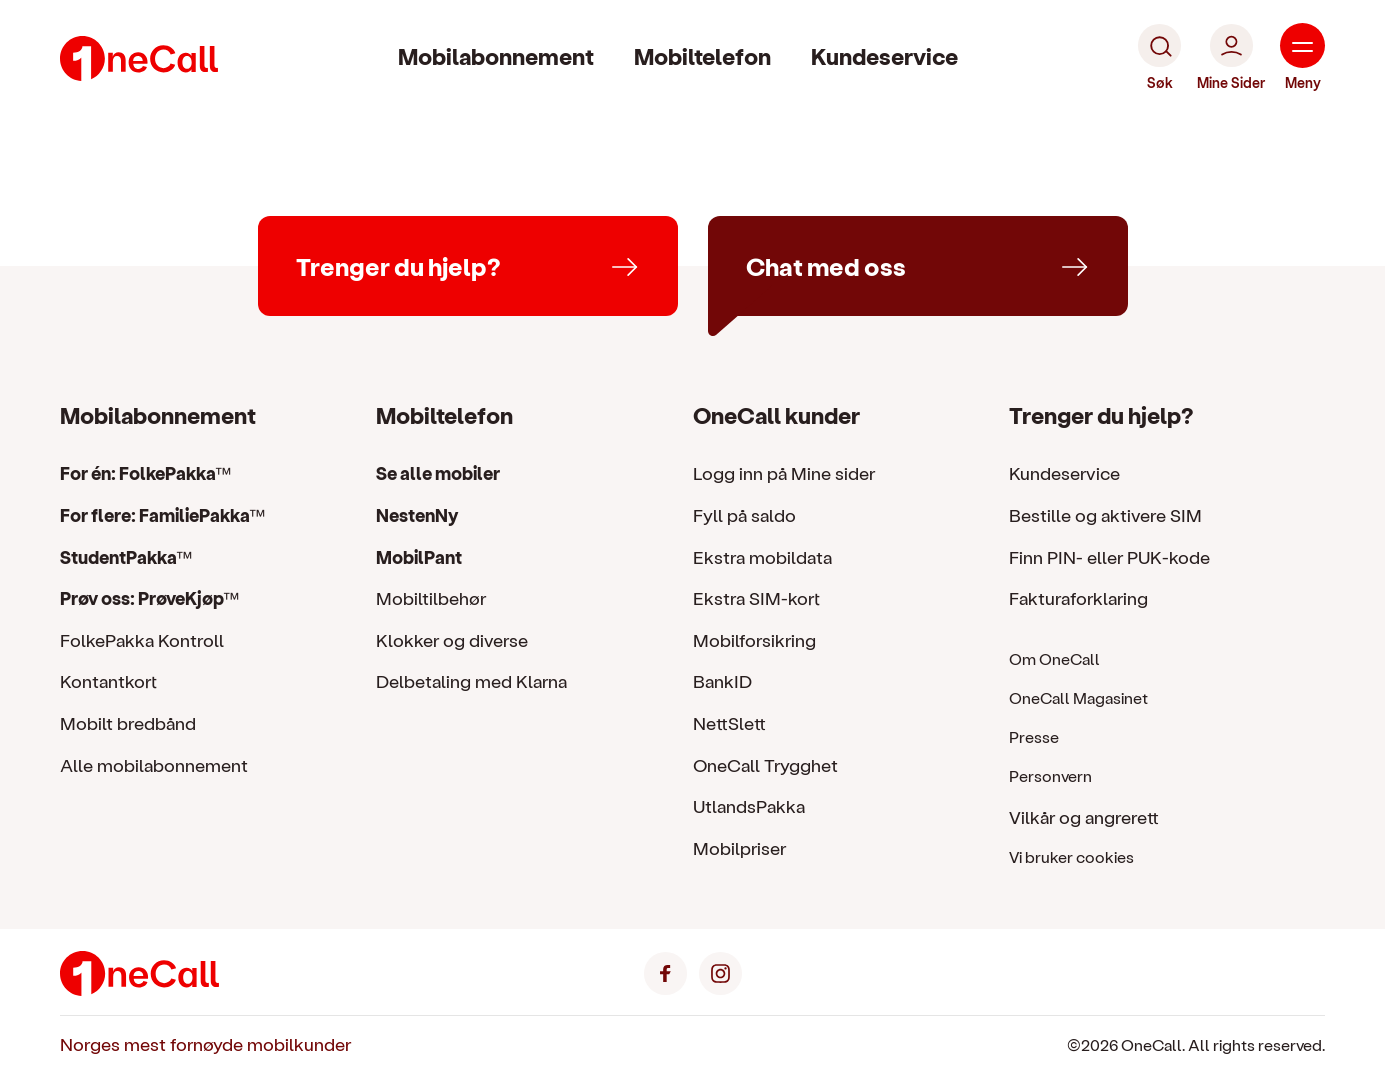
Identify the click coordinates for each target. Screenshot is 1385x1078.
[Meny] (1302, 58)
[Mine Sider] (1231, 58)
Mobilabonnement (496, 55)
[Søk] (1159, 58)
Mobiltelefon (702, 55)
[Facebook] (665, 970)
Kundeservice (884, 55)
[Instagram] (720, 970)
